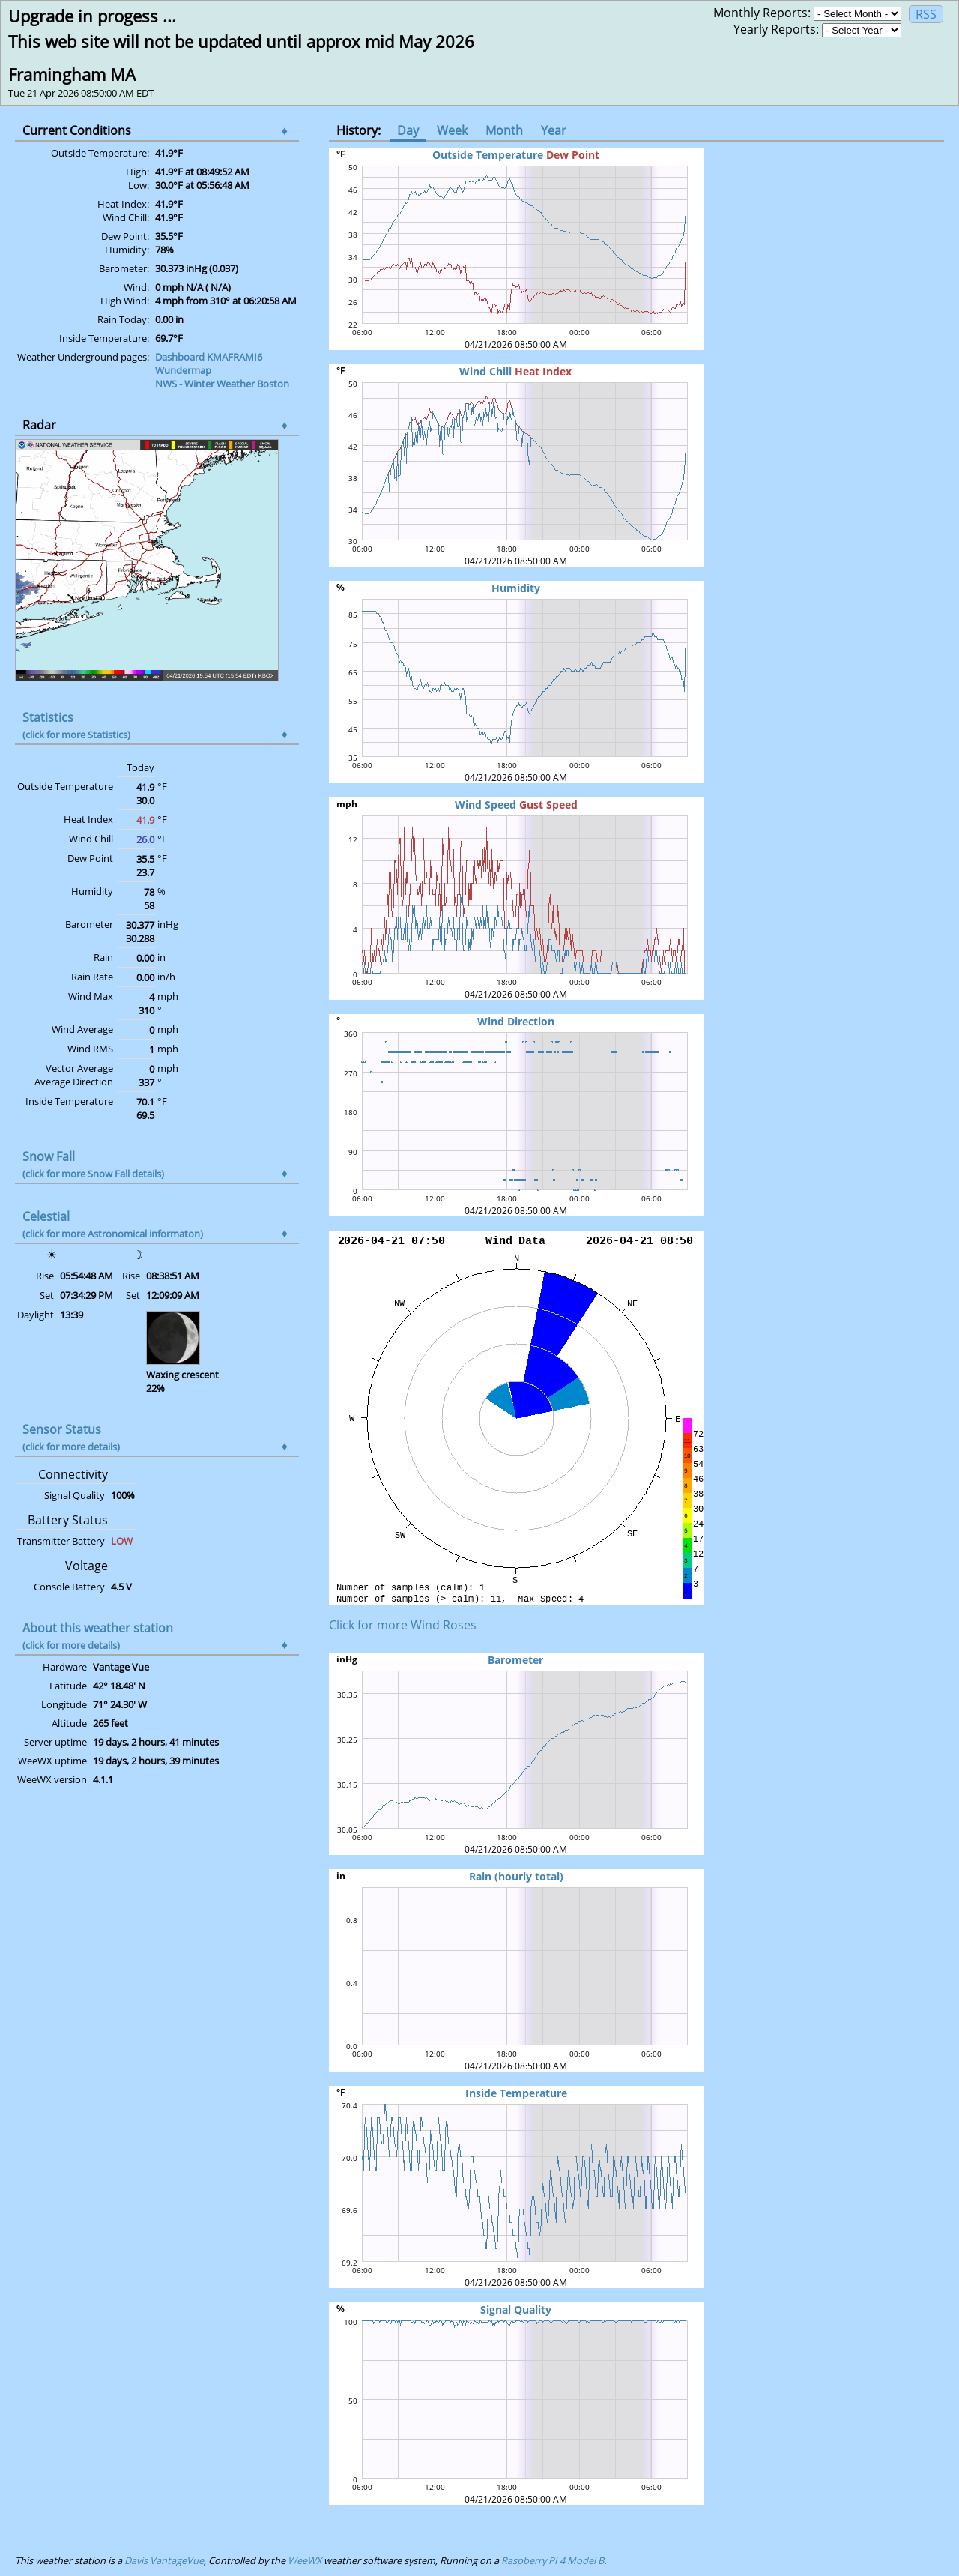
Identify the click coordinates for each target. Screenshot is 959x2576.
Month (504, 130)
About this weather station (97, 1636)
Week (452, 130)
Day (408, 130)
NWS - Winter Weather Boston (222, 383)
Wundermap (183, 370)
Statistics (76, 725)
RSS (926, 14)
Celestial (112, 1224)
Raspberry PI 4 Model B (552, 2560)
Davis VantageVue (164, 2560)
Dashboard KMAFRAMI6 (208, 357)
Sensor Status (71, 1437)
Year (553, 130)
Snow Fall (93, 1164)
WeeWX (304, 2560)
